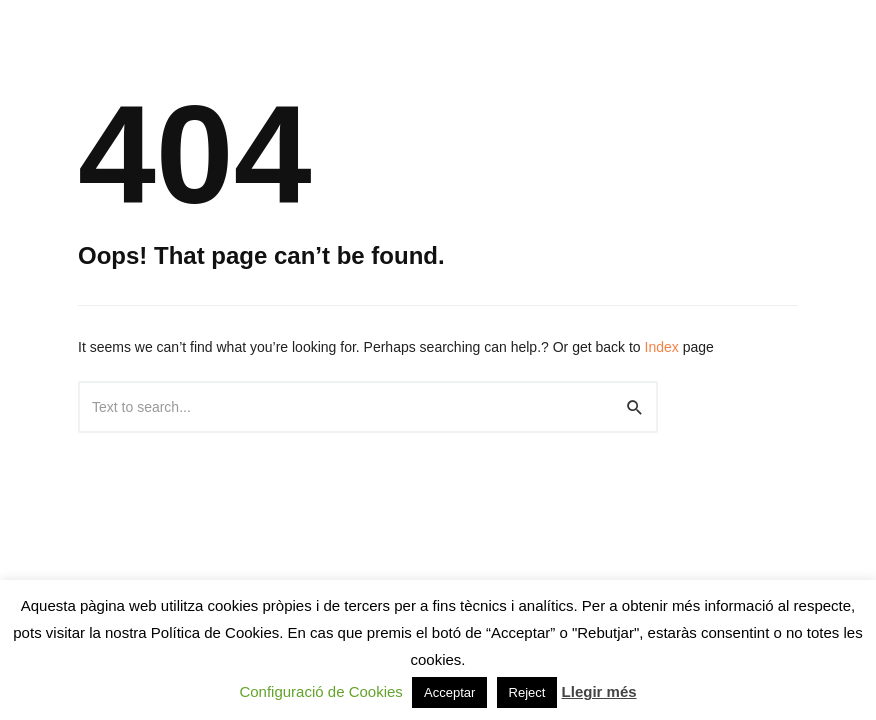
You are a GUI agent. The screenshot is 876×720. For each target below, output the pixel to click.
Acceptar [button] (449, 692)
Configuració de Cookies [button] (320, 691)
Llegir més (599, 691)
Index (662, 347)
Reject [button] (527, 692)
